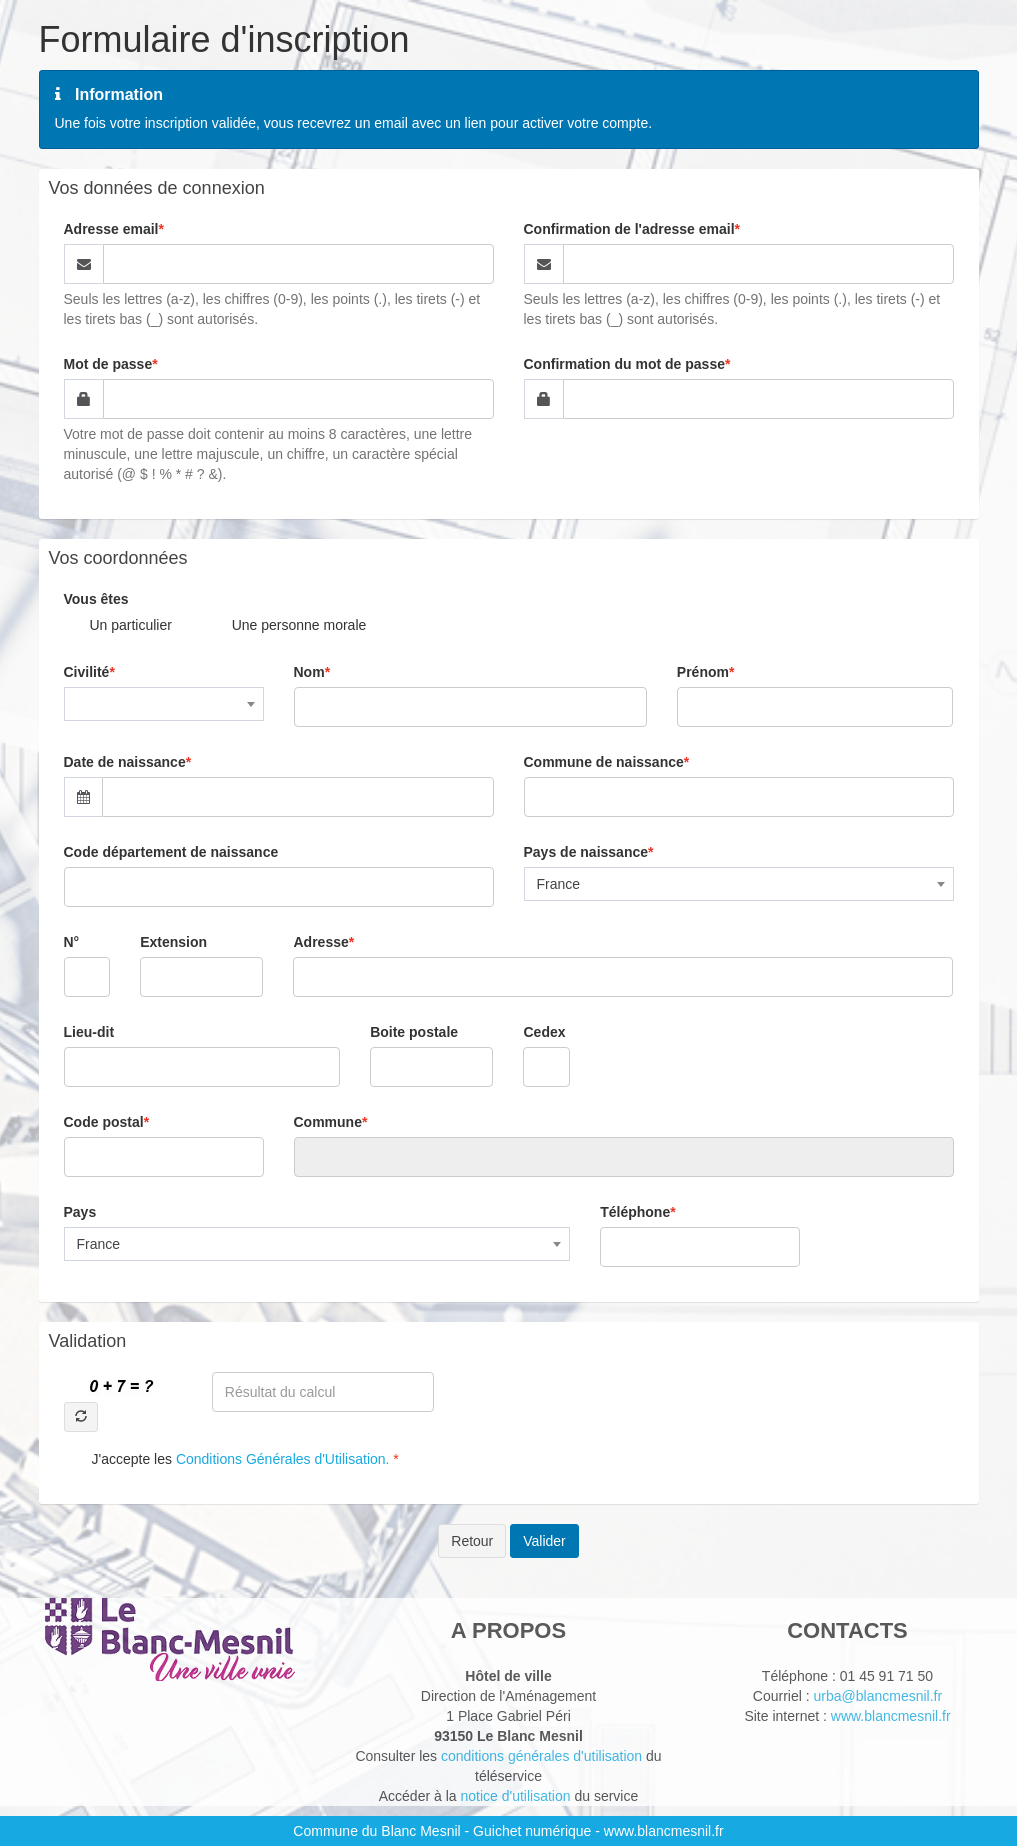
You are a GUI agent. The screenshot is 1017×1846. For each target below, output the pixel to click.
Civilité (87, 672)
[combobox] (164, 704)
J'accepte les (243, 1459)
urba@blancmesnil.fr (878, 1696)
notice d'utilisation (515, 1796)
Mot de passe (108, 364)
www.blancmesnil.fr (891, 1716)
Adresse (320, 942)
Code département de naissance (171, 852)
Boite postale (414, 1032)
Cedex (544, 1032)
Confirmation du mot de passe (624, 364)
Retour (472, 1541)
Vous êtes (96, 599)
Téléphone (635, 1212)
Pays (80, 1212)
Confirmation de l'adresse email (629, 229)
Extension (173, 942)
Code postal (104, 1122)
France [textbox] (559, 884)
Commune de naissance (604, 762)
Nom (309, 672)
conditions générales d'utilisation (541, 1756)
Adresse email (111, 229)
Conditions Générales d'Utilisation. (283, 1459)
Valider (544, 1541)
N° (72, 942)
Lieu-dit (89, 1032)
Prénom (703, 672)
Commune (328, 1122)
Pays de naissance (586, 852)
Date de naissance (125, 762)
